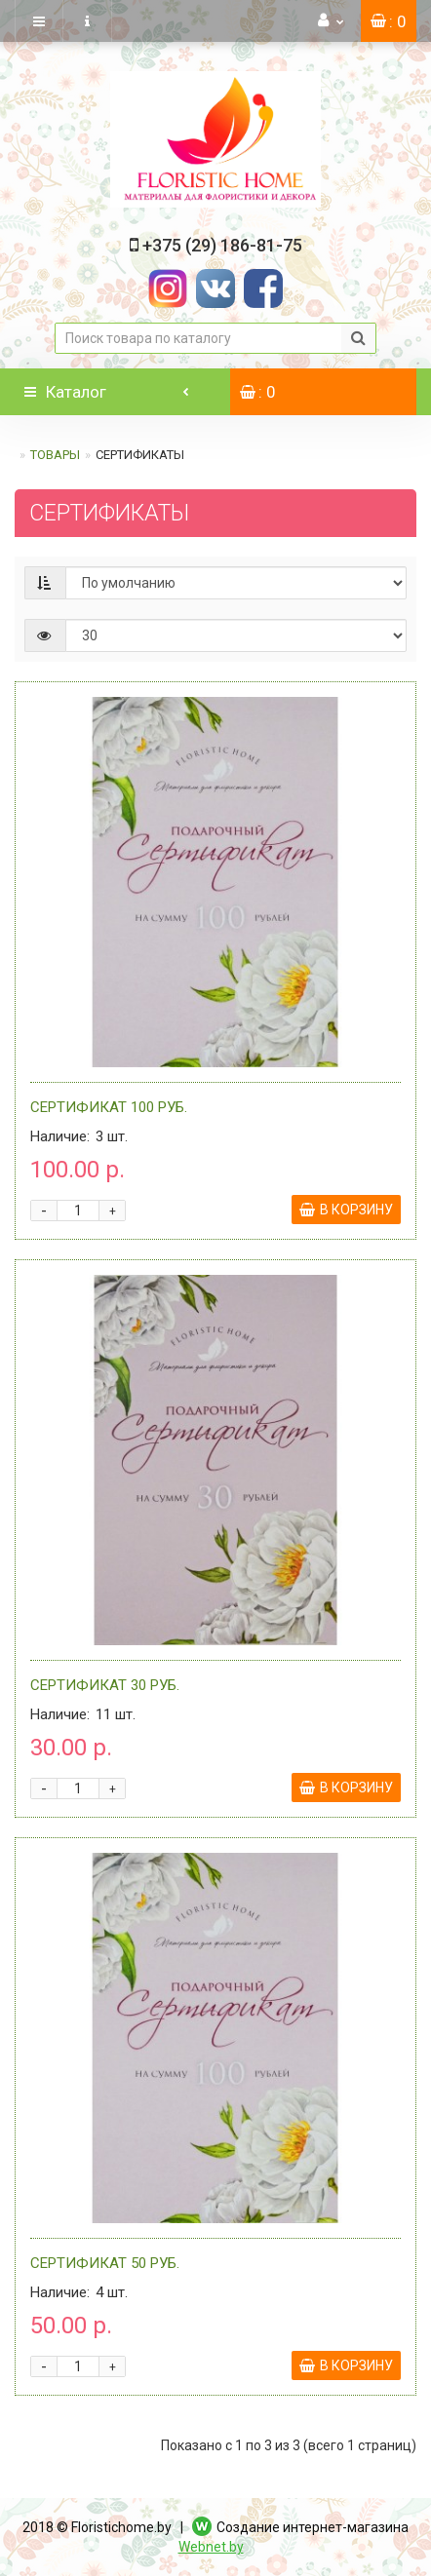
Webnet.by (211, 2547)
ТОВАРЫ (55, 454)
